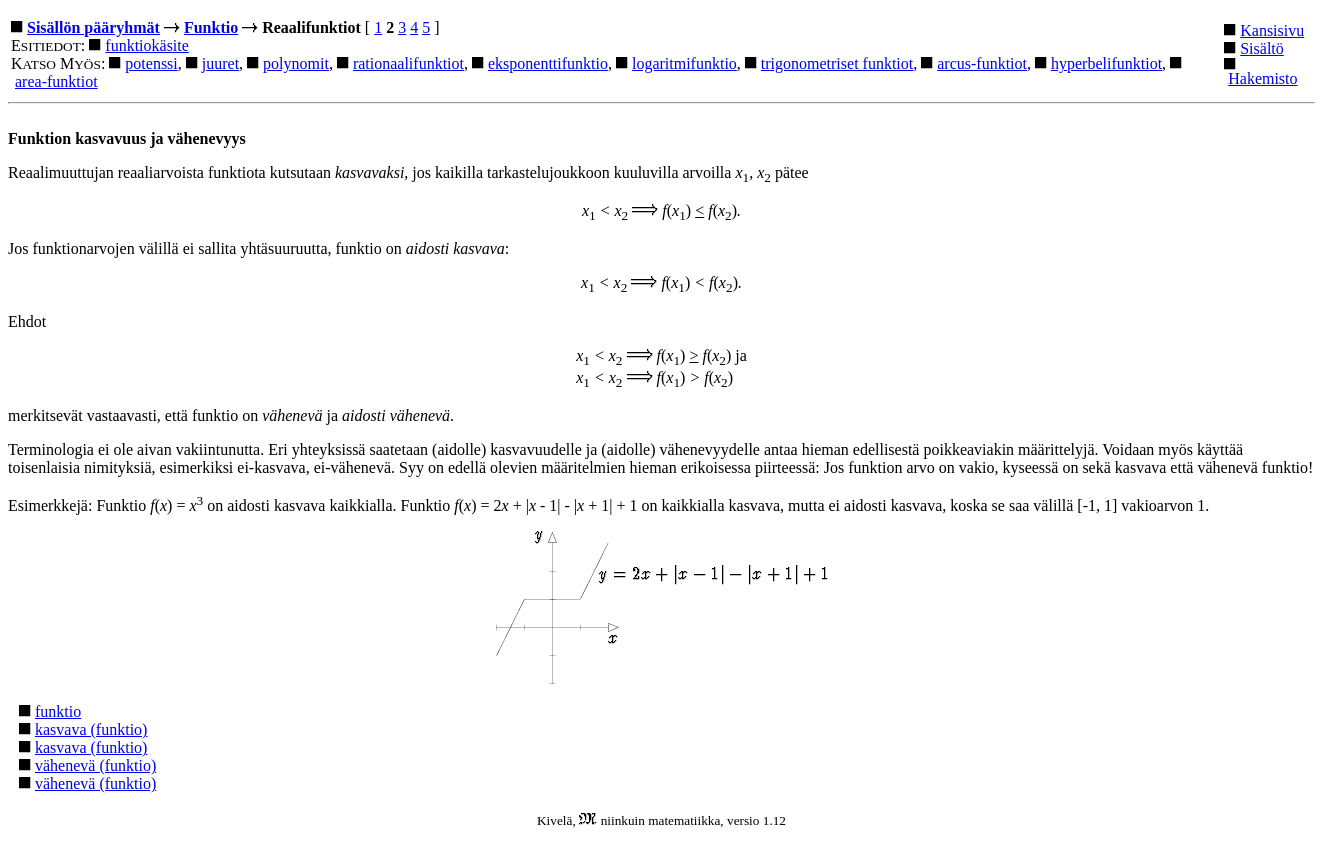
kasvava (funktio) (91, 729)
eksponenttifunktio (548, 63)
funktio (58, 711)
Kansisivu (1272, 30)
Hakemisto (1262, 78)
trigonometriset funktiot (837, 63)
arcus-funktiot (982, 63)
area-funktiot (56, 81)
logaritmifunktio (684, 63)
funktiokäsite (147, 45)
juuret (220, 63)
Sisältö (1262, 48)
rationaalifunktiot (408, 63)
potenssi (151, 63)
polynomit (296, 63)
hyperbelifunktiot (1106, 63)
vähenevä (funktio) (95, 765)
